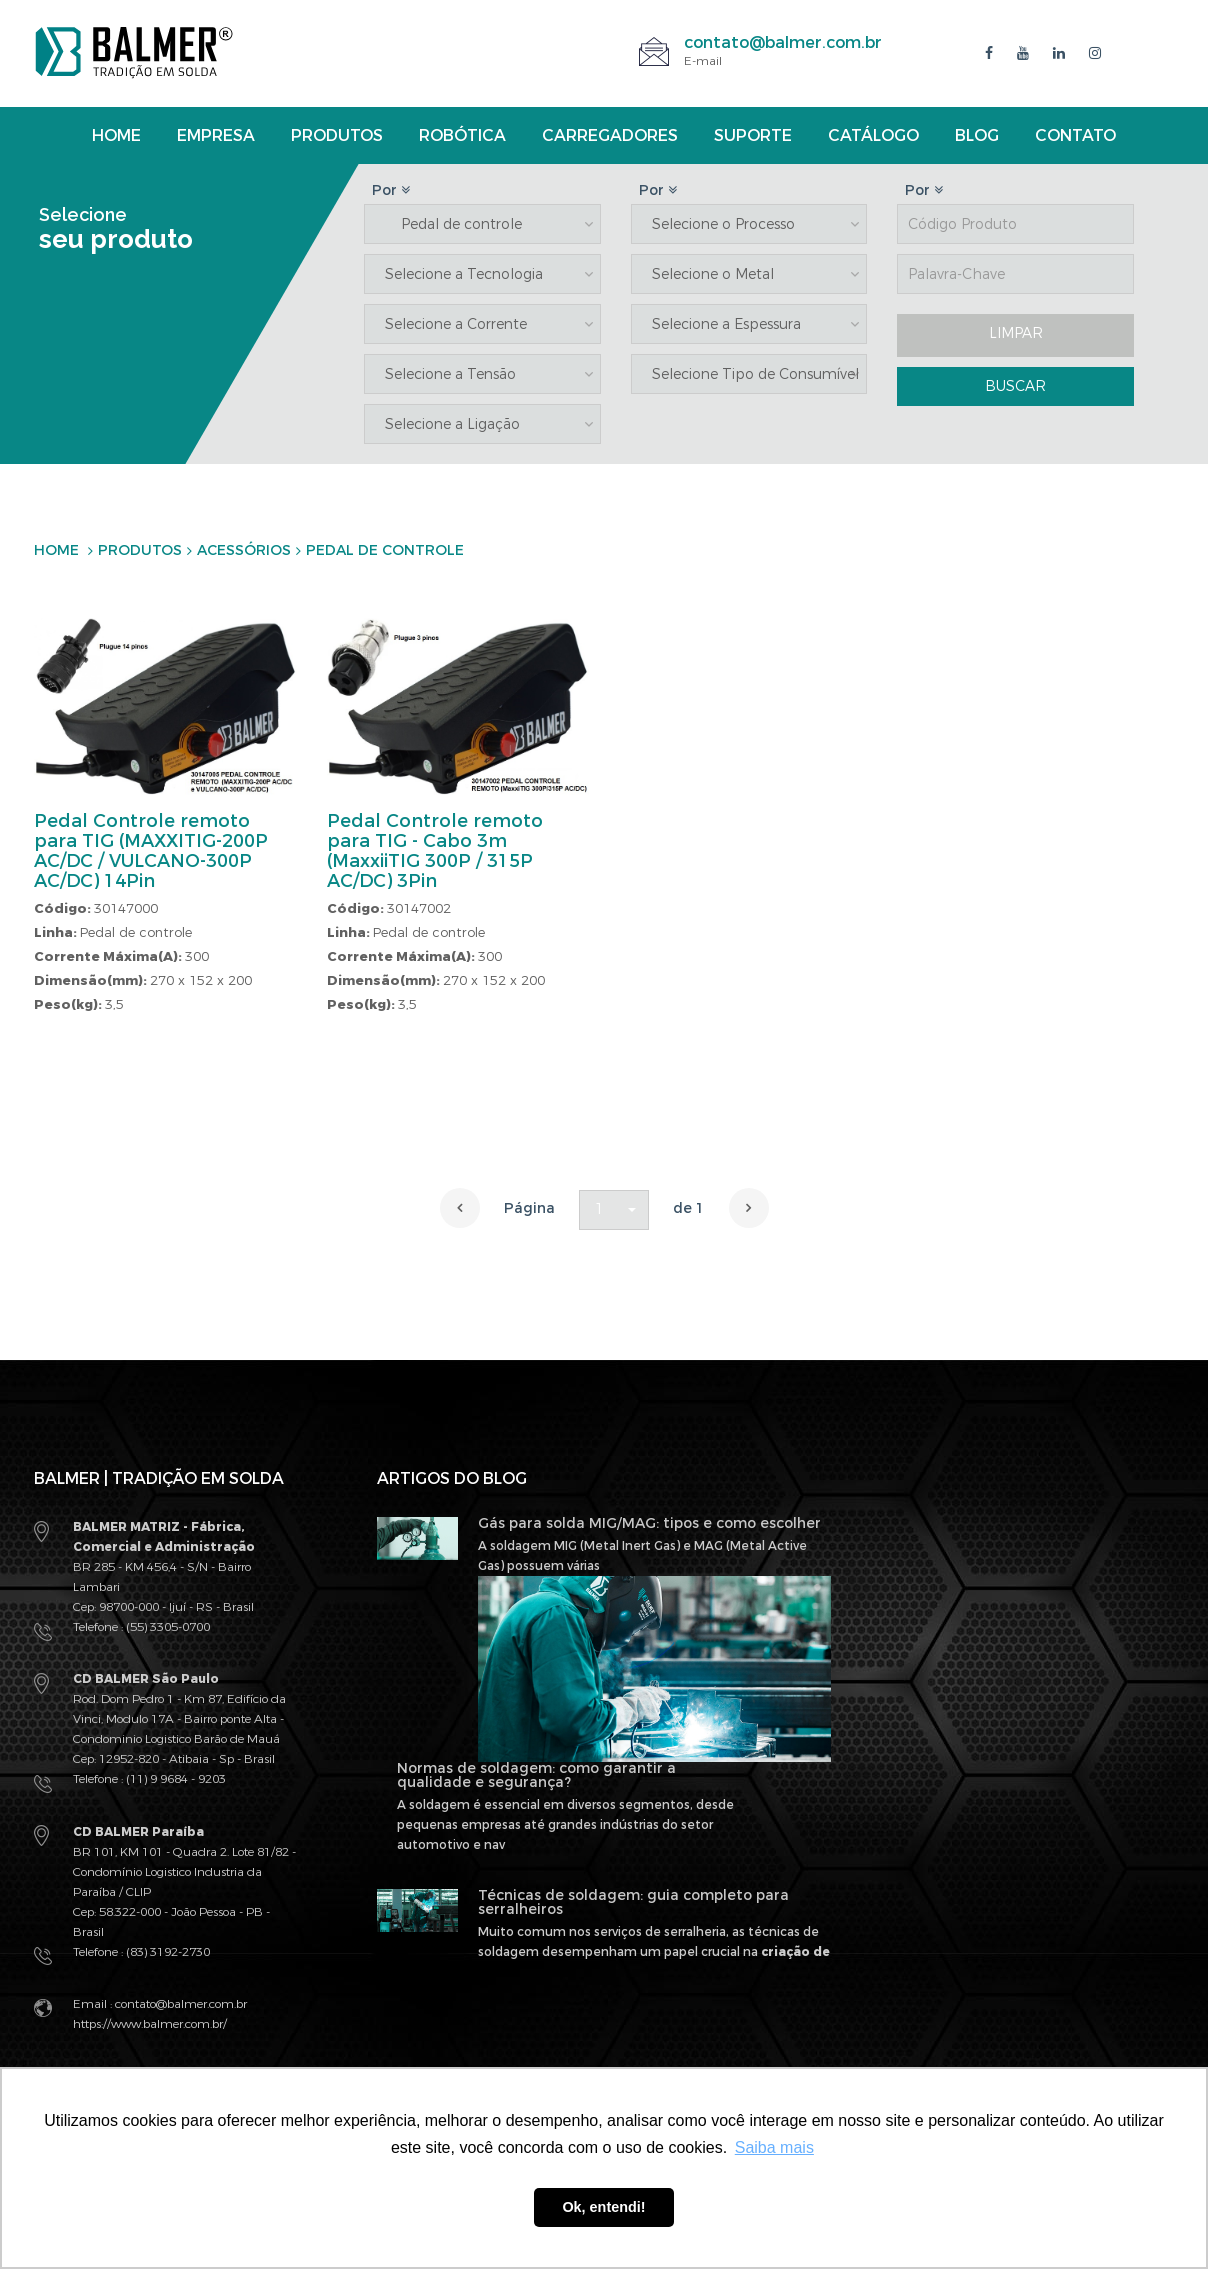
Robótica (462, 135)
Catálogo (873, 135)
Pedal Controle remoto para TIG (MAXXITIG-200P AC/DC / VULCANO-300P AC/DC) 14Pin (151, 850)
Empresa (216, 135)
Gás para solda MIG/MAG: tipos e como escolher (649, 1523)
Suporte (753, 135)
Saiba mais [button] (774, 2147)
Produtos (337, 135)
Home (116, 135)
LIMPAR (1016, 333)
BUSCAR (1015, 386)
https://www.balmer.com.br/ (150, 2024)
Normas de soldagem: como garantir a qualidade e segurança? (536, 1775)
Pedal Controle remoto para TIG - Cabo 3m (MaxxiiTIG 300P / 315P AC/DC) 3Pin (435, 850)
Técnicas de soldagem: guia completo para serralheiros (633, 1902)
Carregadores (610, 135)
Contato (1075, 135)
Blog (977, 135)
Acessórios (244, 550)
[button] (614, 1210)
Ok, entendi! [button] (603, 2207)
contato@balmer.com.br (783, 42)
